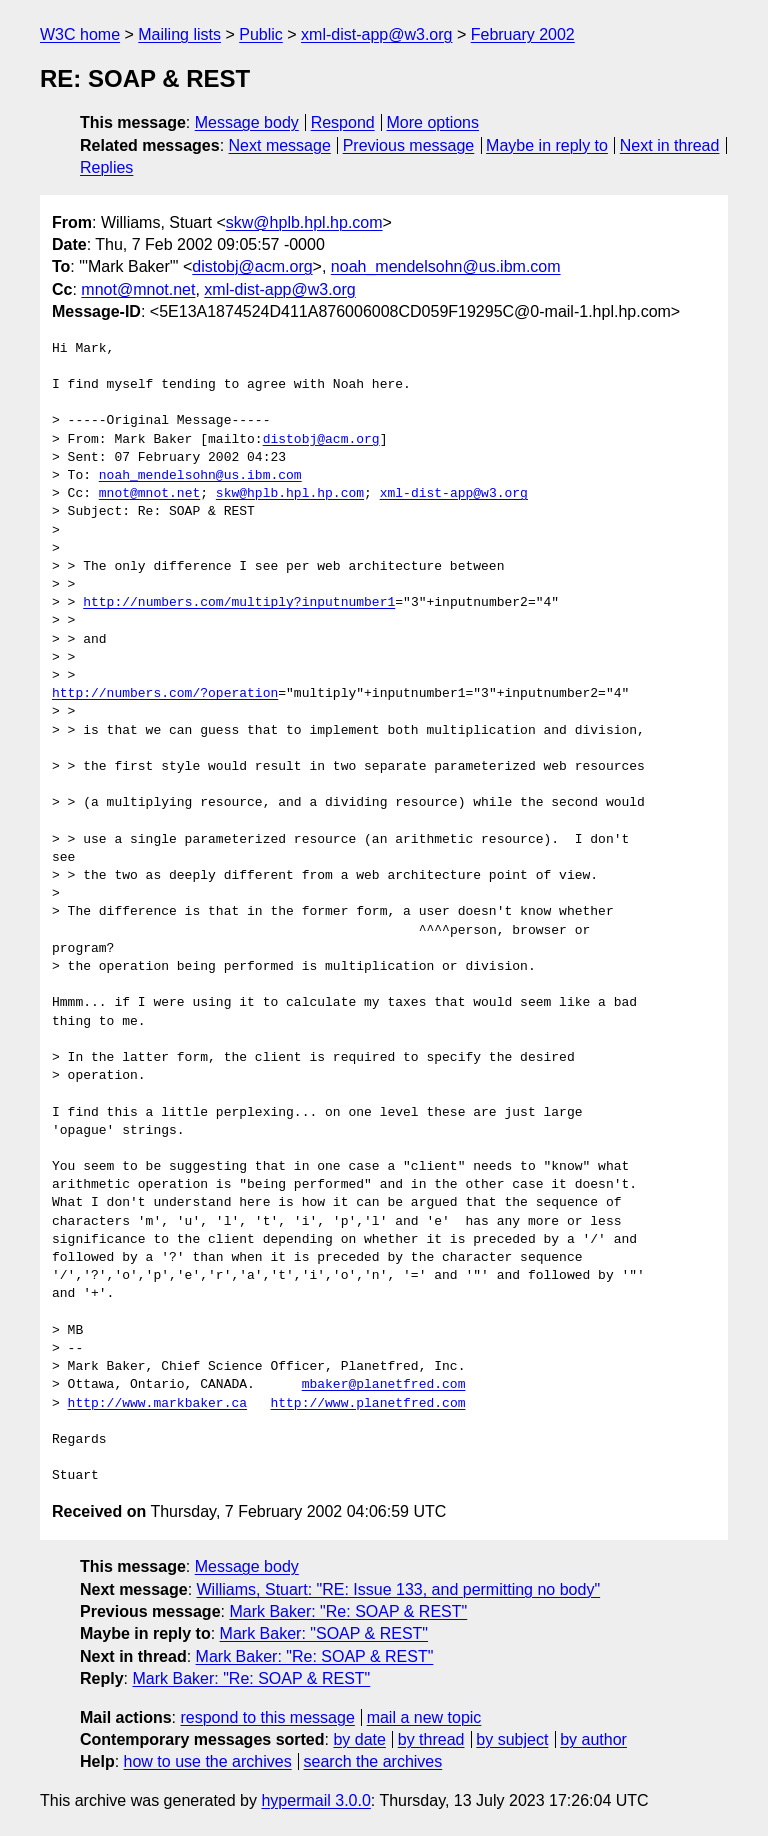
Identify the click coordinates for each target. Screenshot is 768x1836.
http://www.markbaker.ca (157, 1404)
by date (359, 1739)
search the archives (373, 1761)
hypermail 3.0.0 (315, 1800)
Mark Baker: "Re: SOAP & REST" (348, 1611)
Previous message (409, 145)
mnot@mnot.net (138, 289)
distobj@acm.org (252, 266)
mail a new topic (424, 1717)
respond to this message (267, 1717)
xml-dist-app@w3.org (376, 34)
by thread (431, 1739)
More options (433, 122)
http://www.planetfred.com (367, 1404)
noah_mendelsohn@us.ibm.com (446, 266)
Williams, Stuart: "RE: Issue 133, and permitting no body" (399, 1589)
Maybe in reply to (547, 145)
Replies (106, 167)
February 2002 (523, 34)
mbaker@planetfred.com (384, 1385)
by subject (512, 1739)
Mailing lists (179, 34)
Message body (247, 122)
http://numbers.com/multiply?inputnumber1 (239, 603)
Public (261, 34)
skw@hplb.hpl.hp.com (304, 222)
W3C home (80, 34)
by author (593, 1739)
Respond (343, 122)
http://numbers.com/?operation (165, 694)
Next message (280, 145)
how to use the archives (208, 1761)
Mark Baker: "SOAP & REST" (324, 1633)
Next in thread (670, 145)
